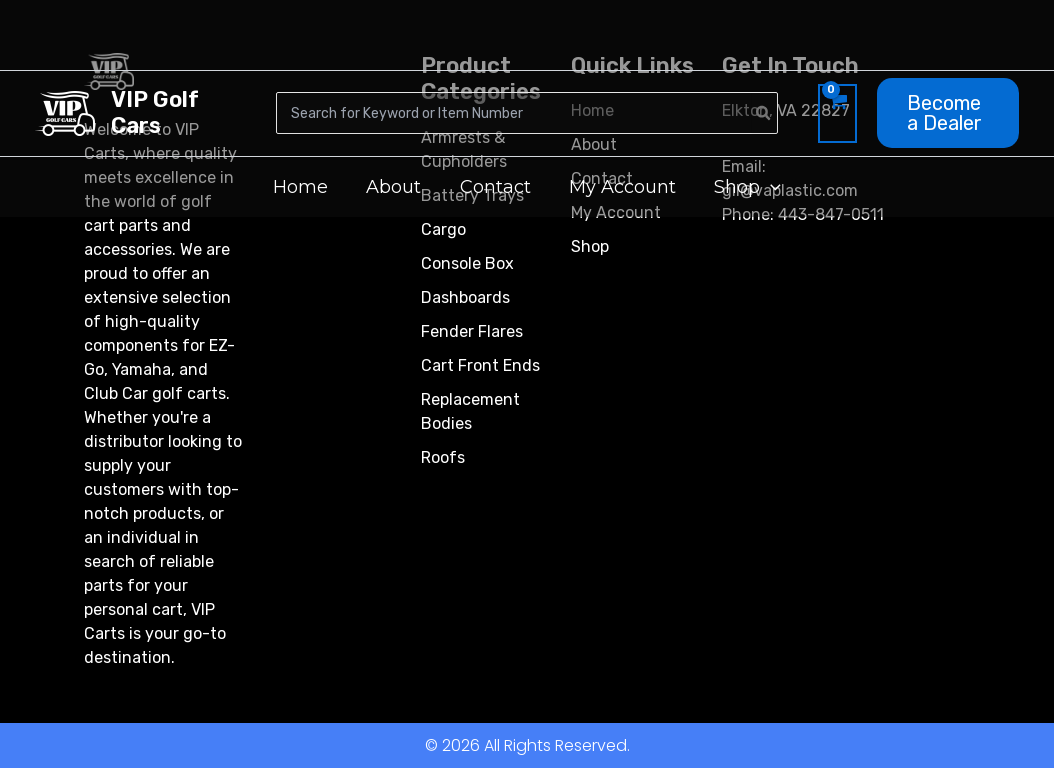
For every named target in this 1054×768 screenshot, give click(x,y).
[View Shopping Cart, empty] (837, 113)
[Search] (764, 113)
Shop (590, 246)
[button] (948, 113)
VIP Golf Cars (155, 112)
